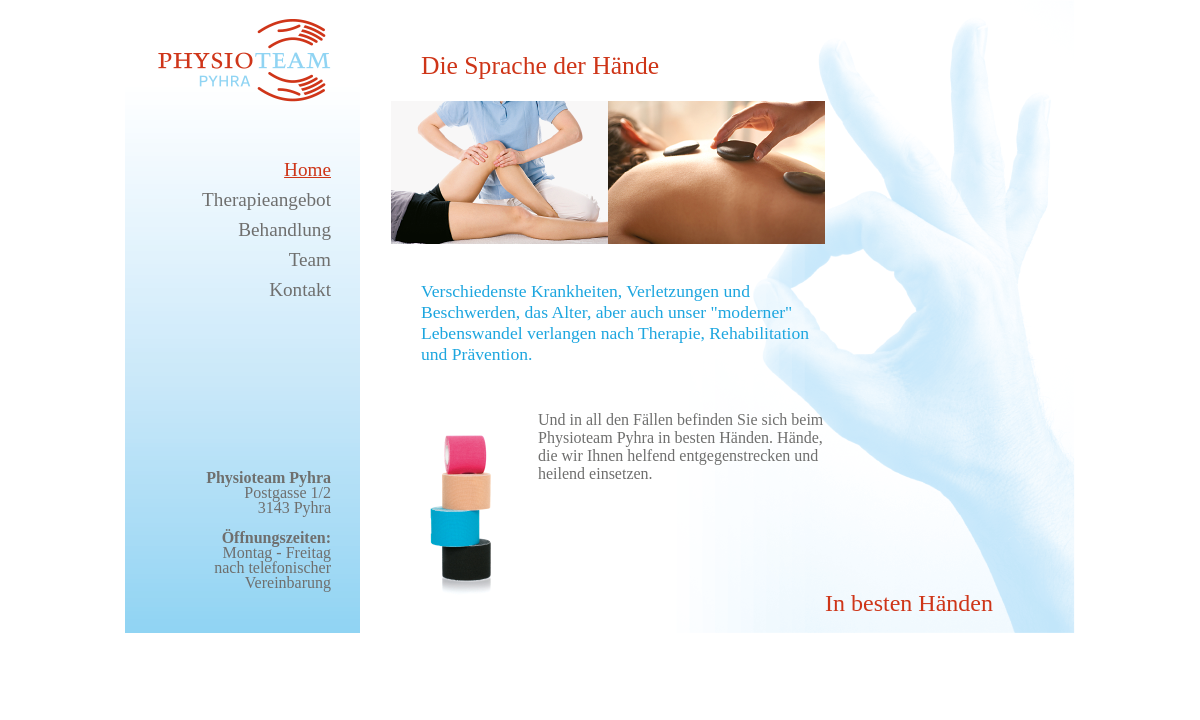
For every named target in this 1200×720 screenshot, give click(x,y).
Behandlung (284, 229)
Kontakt (300, 289)
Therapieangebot (266, 199)
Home (307, 169)
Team (310, 259)
